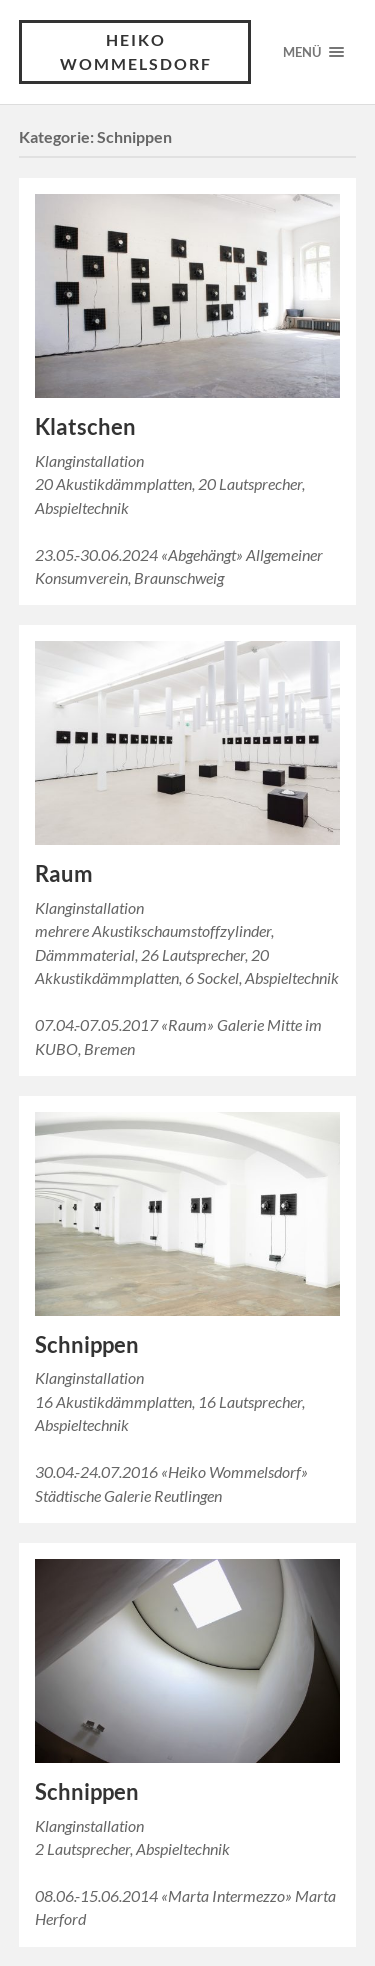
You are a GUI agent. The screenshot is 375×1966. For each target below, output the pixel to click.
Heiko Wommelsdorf (136, 51)
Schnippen (87, 1344)
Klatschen (85, 426)
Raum (64, 873)
